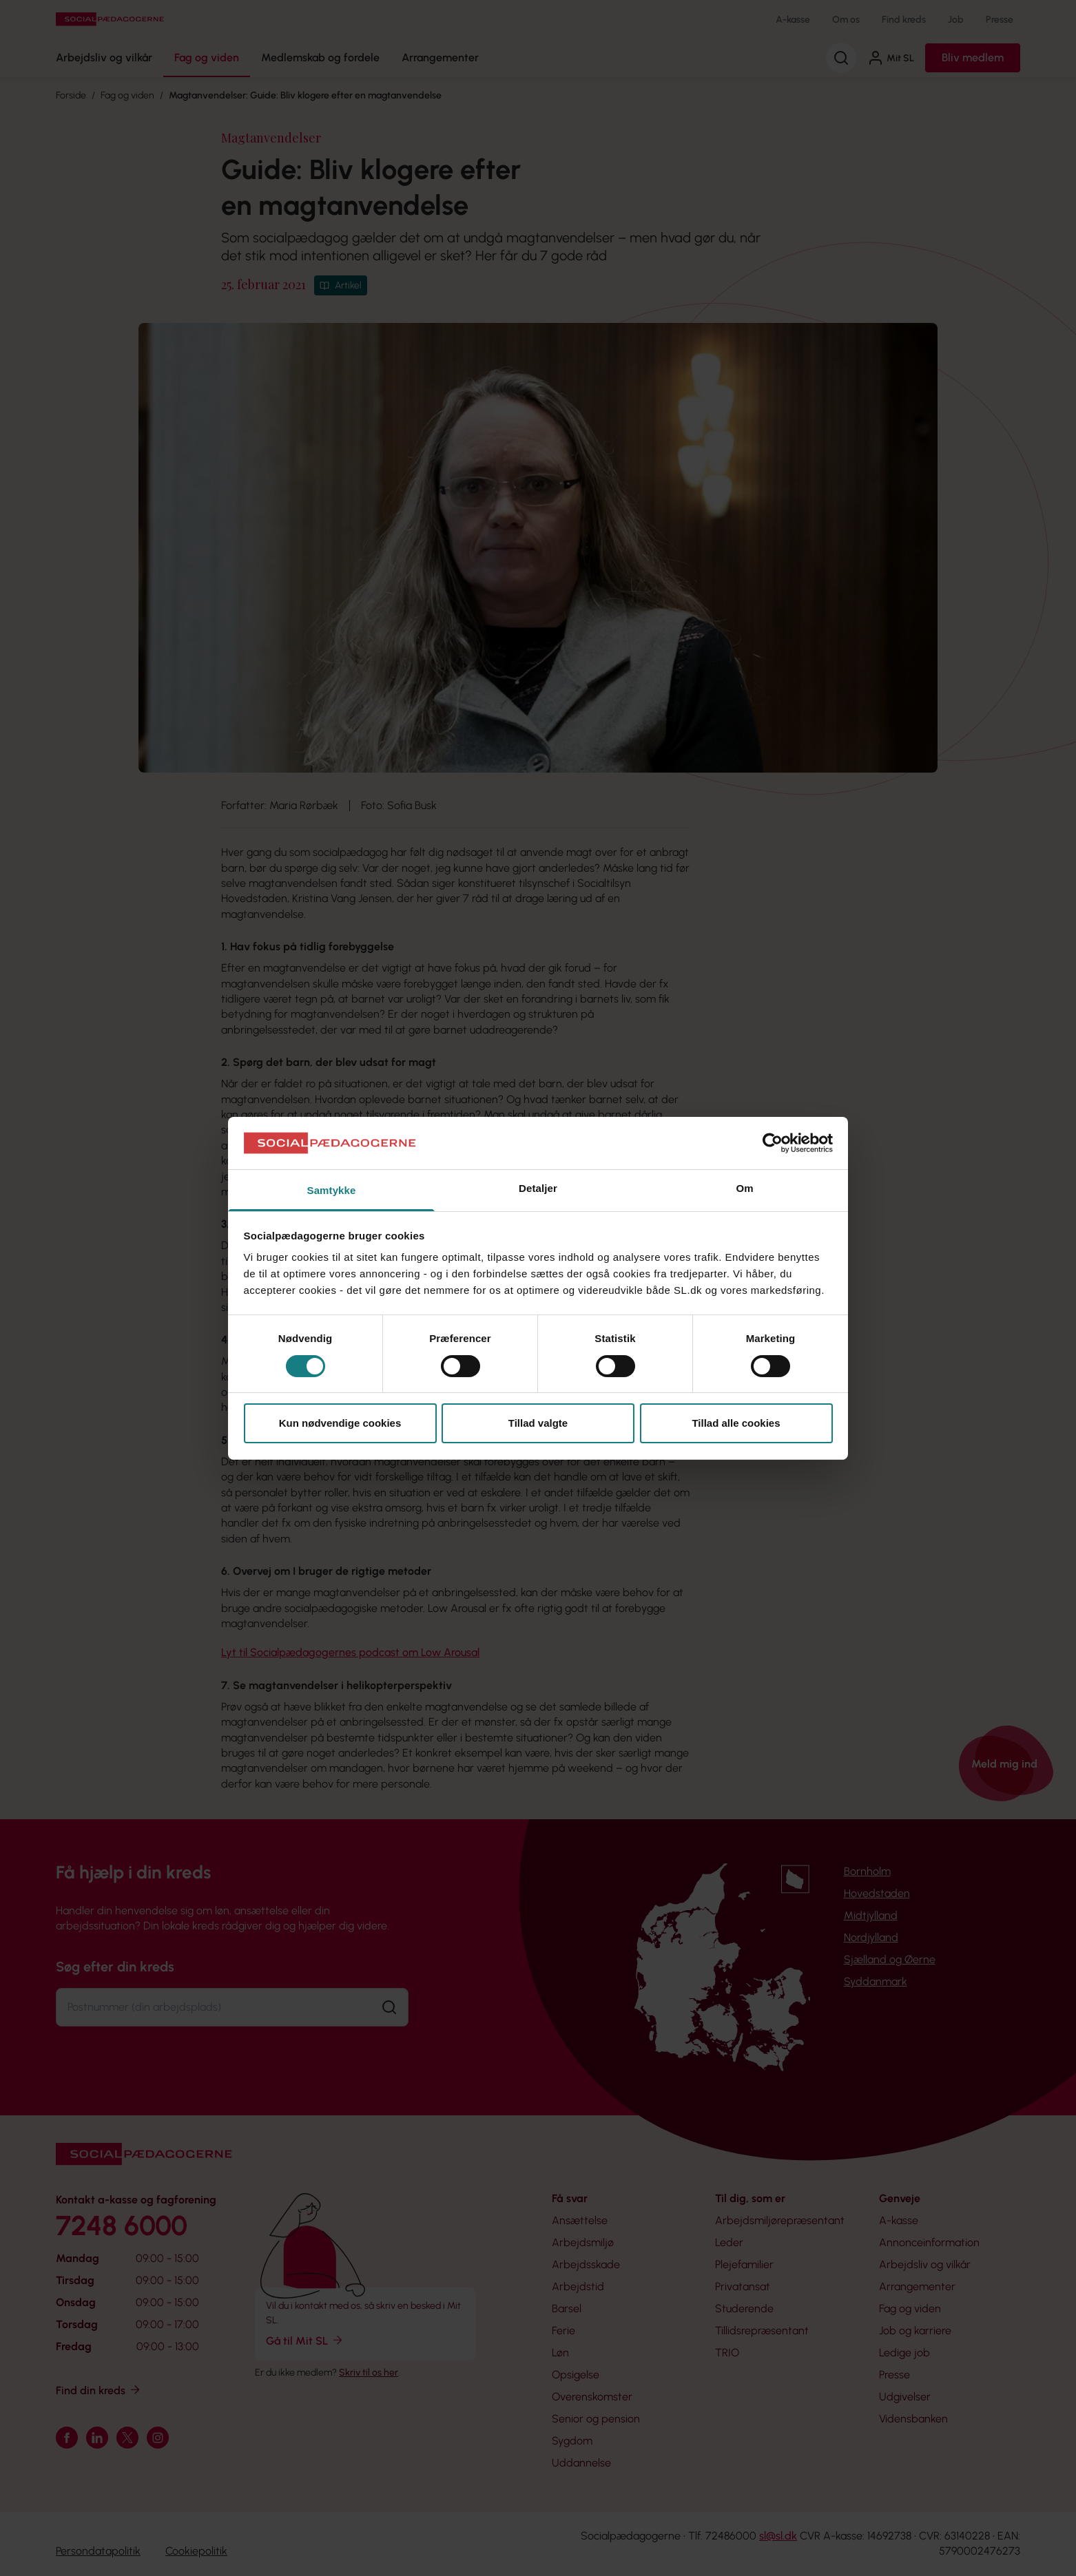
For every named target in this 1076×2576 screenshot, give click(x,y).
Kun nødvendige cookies (340, 1423)
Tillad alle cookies (736, 1423)
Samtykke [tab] (331, 1190)
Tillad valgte (538, 1423)
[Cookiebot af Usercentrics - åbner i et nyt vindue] (772, 1143)
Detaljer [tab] (538, 1188)
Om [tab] (744, 1188)
